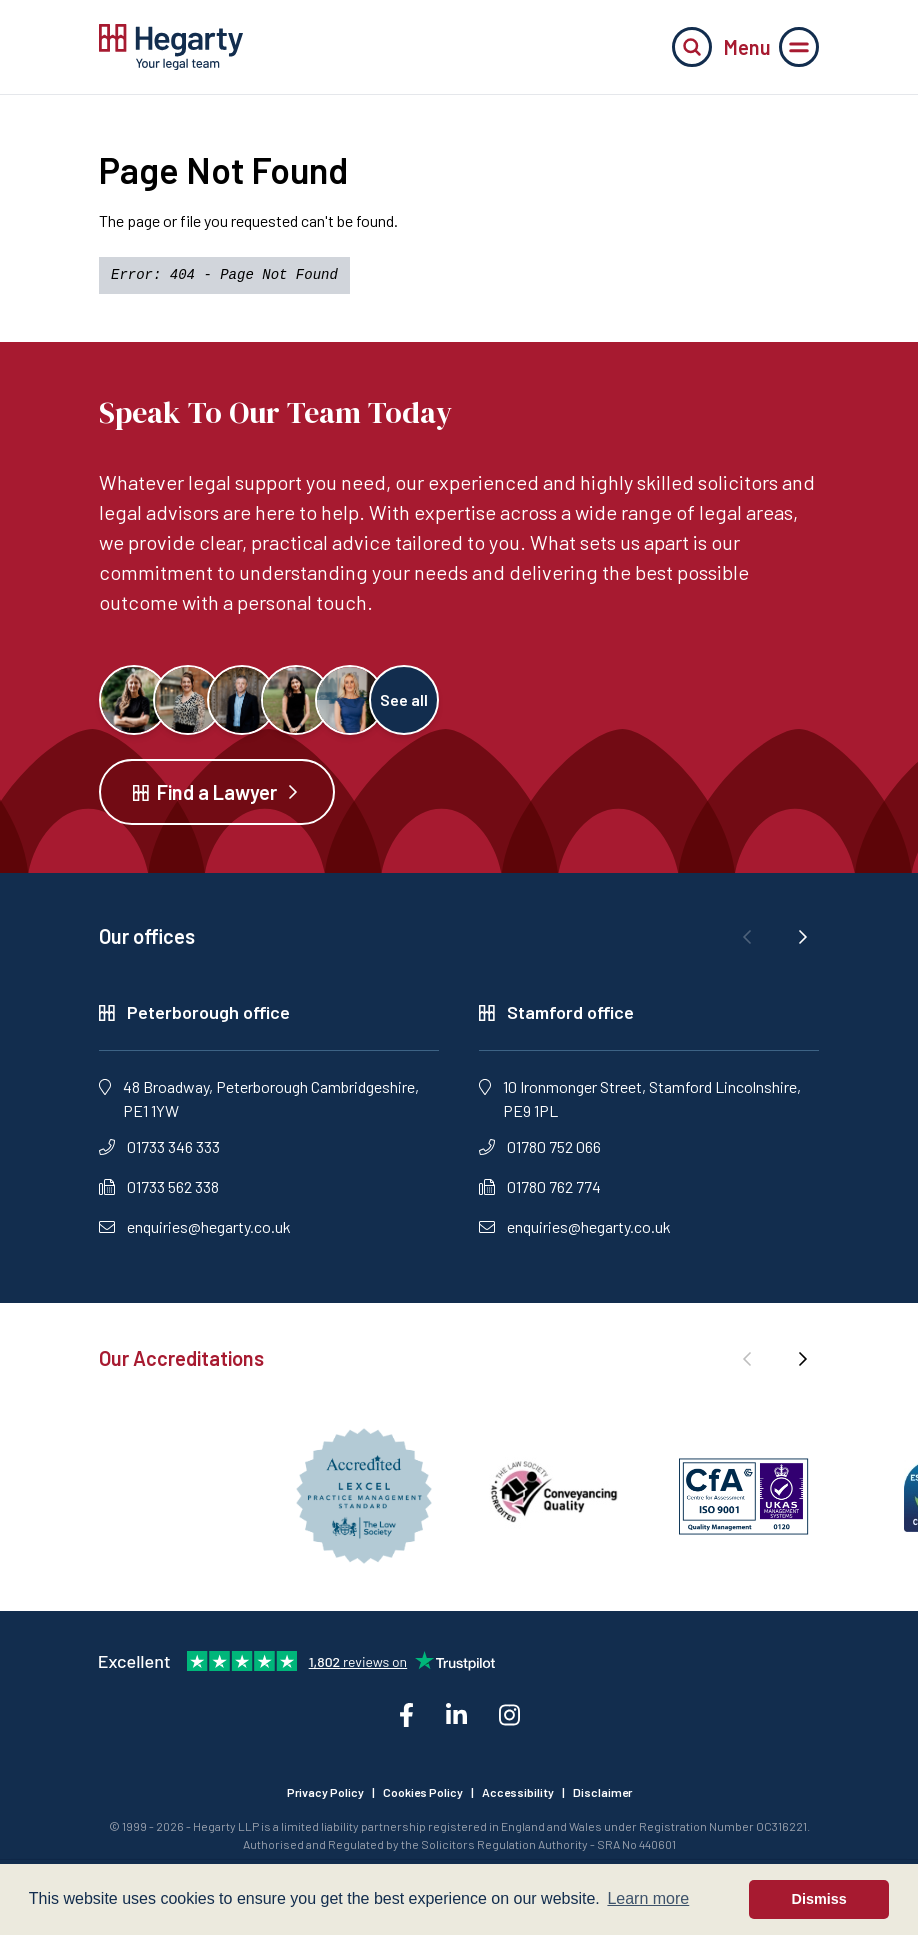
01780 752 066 (540, 1146)
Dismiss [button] (819, 1899)
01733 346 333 (159, 1146)
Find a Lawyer (217, 792)
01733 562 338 (159, 1186)
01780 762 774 (540, 1186)
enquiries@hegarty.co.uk (195, 1226)
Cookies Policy (423, 1792)
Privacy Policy (325, 1792)
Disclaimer (602, 1792)
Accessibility (518, 1792)
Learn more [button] (648, 1898)
